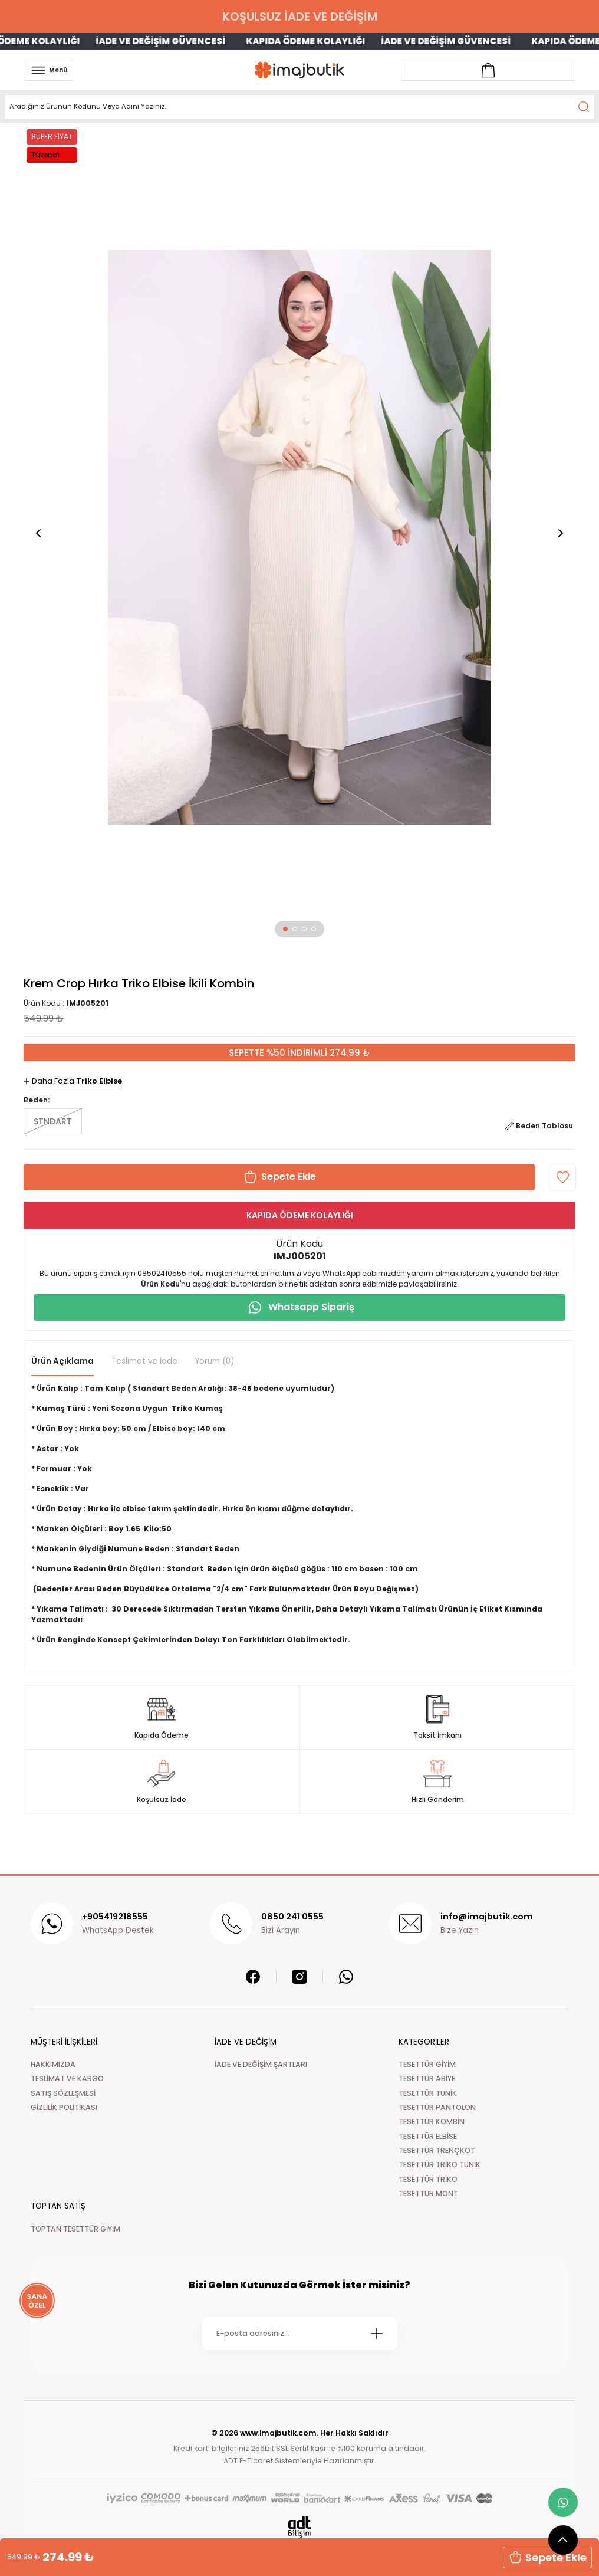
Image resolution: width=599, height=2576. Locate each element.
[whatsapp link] (563, 2502)
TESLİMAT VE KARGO (67, 2078)
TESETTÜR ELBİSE (428, 2136)
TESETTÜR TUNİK (428, 2093)
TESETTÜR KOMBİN (432, 2121)
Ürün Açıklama (62, 1361)
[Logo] (299, 70)
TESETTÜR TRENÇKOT (437, 2150)
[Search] (299, 107)
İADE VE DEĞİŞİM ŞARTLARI (261, 2064)
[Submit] (376, 2333)
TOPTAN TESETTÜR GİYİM (75, 2229)
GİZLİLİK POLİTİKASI (64, 2107)
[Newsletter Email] (299, 2333)
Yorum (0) (214, 1361)
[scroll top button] (563, 2540)
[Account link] (488, 70)
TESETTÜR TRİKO (428, 2179)
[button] (285, 929)
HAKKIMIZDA (53, 2064)
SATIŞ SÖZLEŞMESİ (63, 2093)
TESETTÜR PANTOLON (437, 2107)
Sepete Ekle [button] (547, 2557)
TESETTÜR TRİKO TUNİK (439, 2165)
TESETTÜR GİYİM (427, 2064)
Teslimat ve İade (144, 1361)
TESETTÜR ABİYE (427, 2078)
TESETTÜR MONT (428, 2193)
